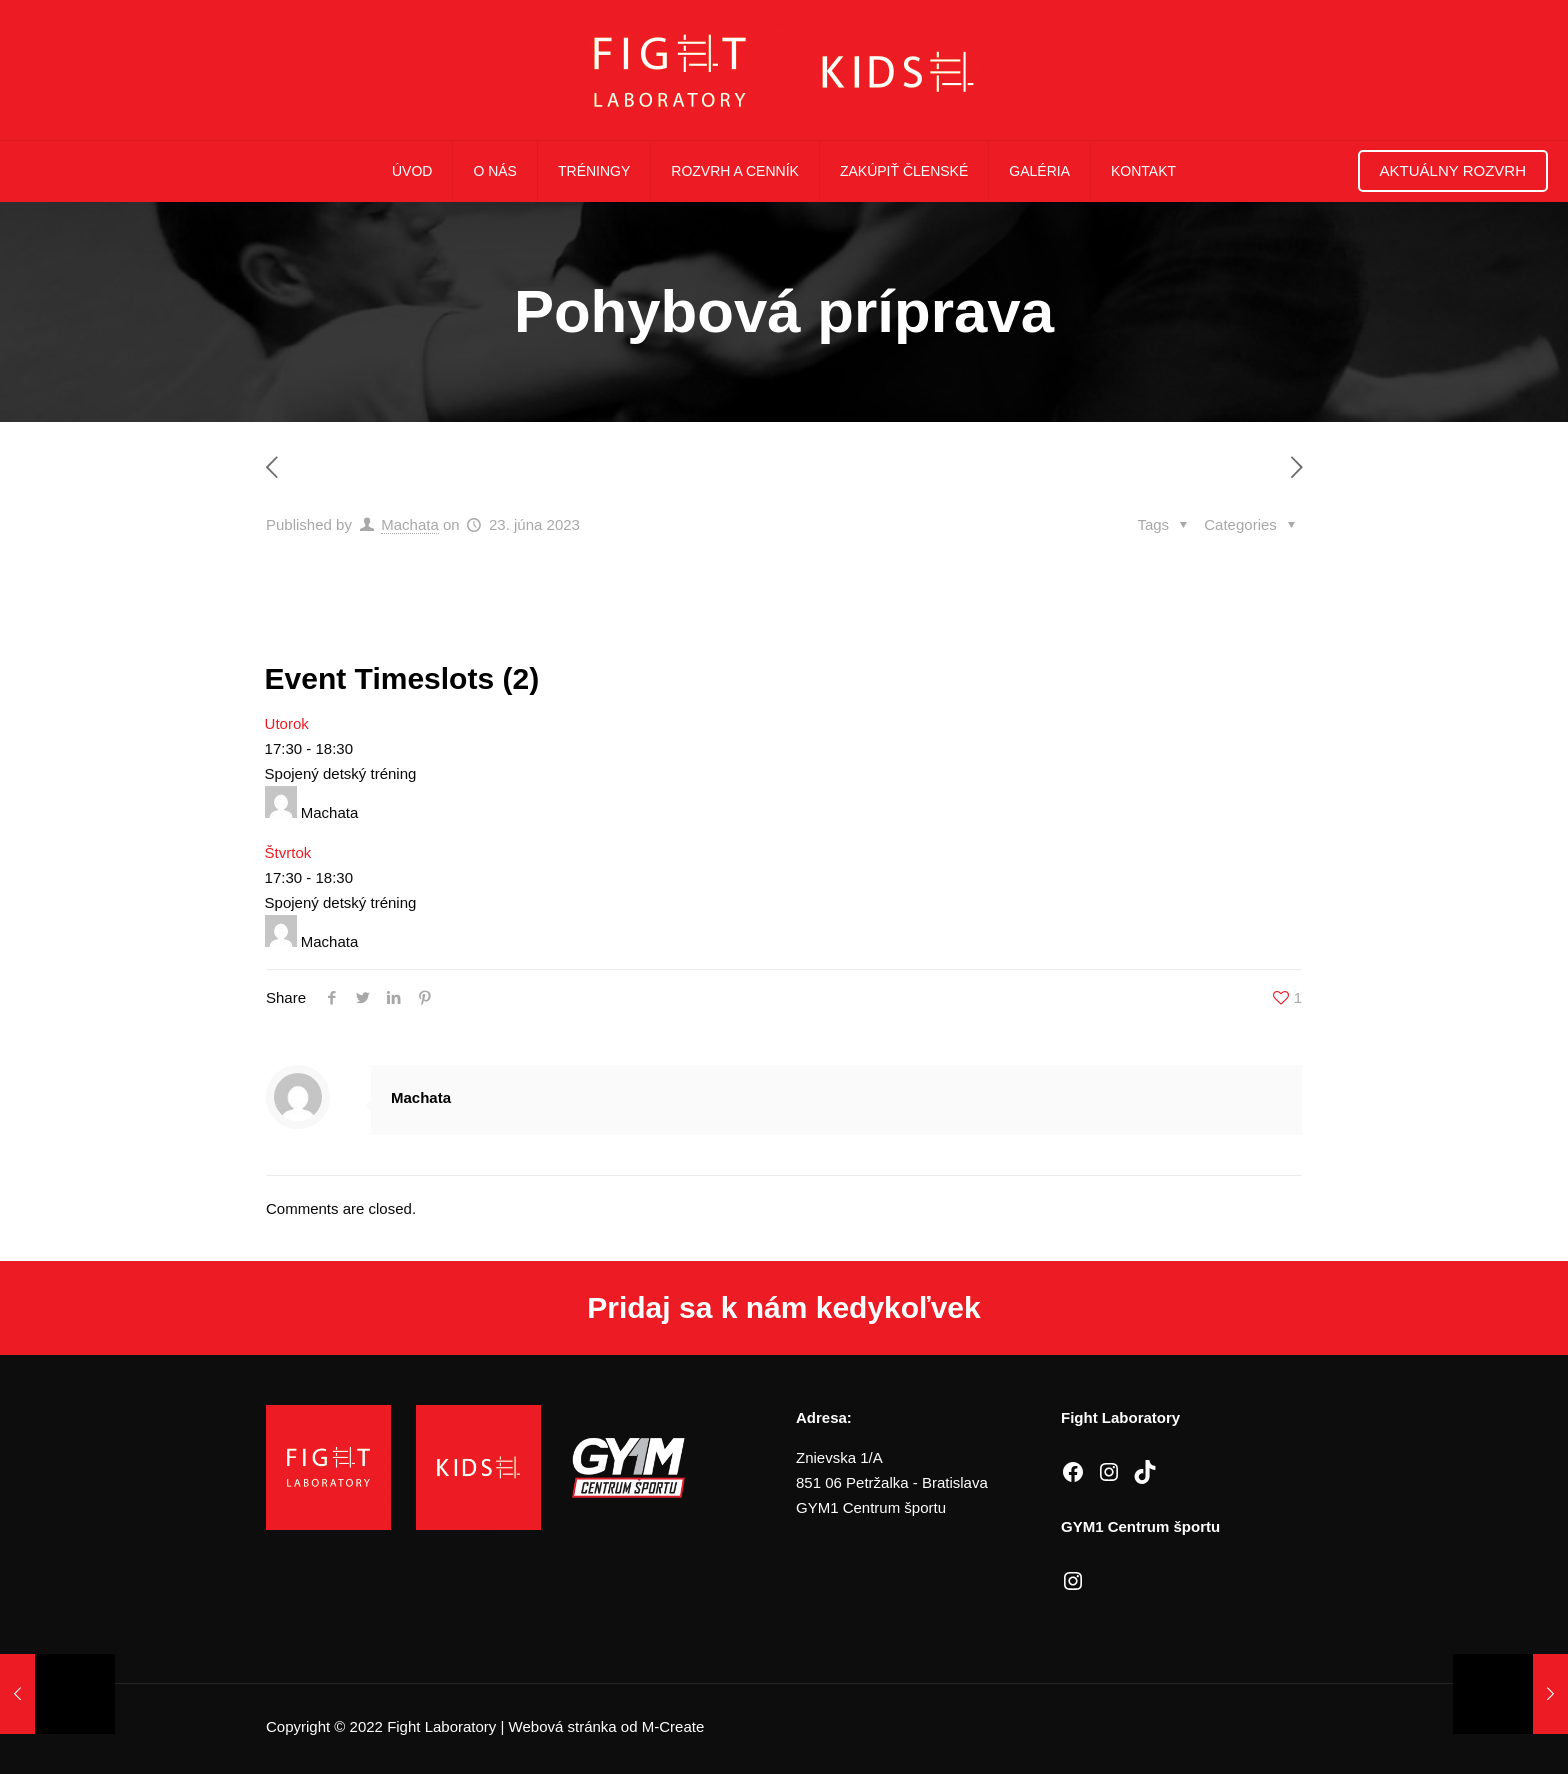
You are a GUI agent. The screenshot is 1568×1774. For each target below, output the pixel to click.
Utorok (287, 723)
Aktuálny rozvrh (1453, 170)
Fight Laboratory (441, 1726)
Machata (410, 524)
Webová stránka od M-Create (607, 1726)
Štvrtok (288, 852)
